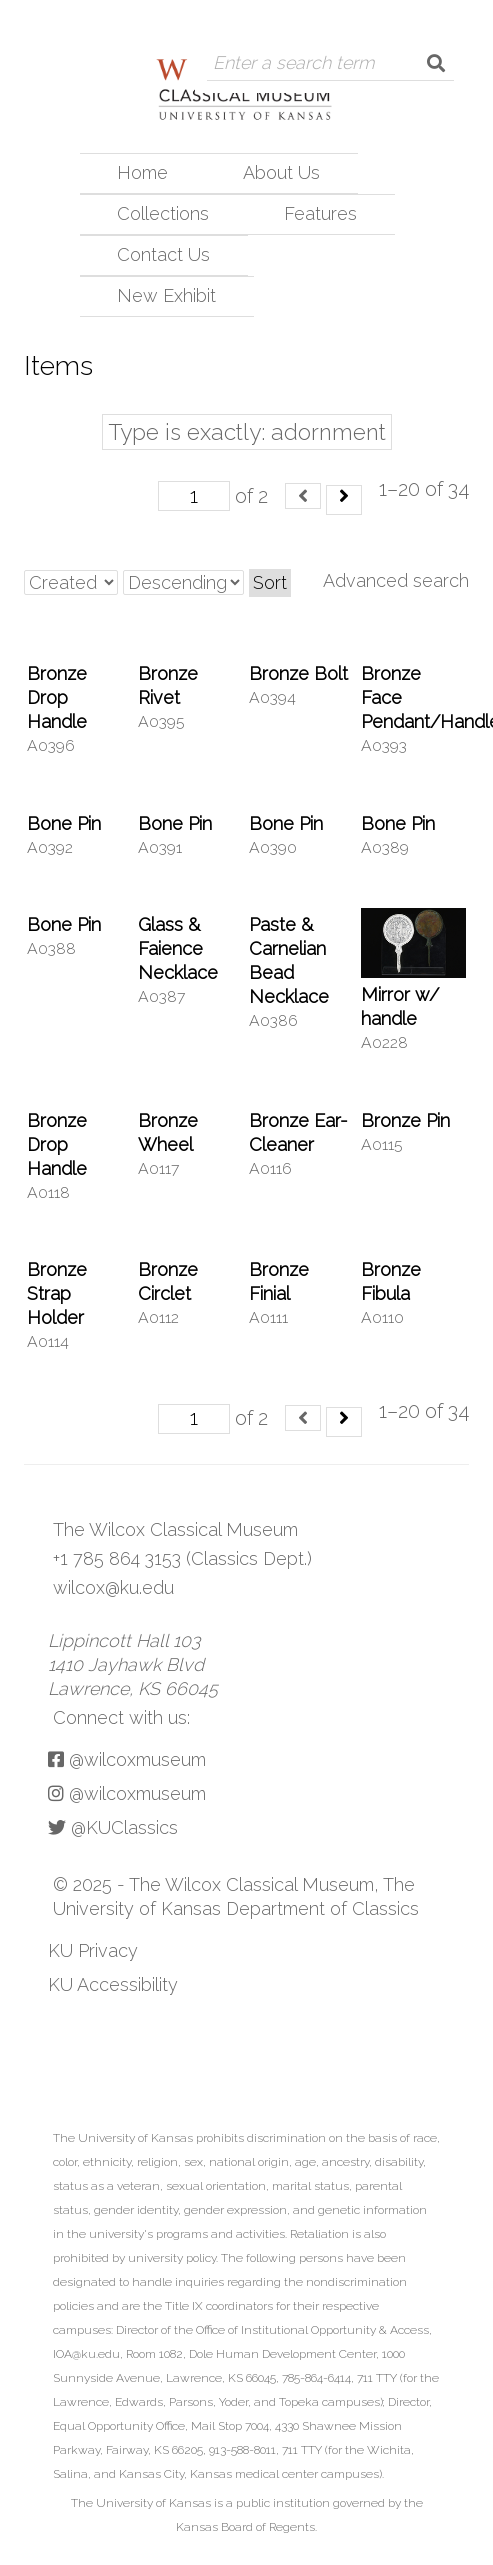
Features (320, 213)
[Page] (194, 496)
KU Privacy (93, 1950)
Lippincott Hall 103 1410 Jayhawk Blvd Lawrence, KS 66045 (133, 1664)
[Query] (312, 63)
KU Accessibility (113, 1984)
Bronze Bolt (298, 673)
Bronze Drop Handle (57, 697)
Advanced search (396, 580)
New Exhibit (166, 295)
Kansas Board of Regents (245, 2527)
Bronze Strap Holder (57, 1293)
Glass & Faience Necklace (178, 948)
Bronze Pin (405, 1120)
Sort (270, 582)
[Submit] (436, 63)
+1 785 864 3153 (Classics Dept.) (182, 1558)
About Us (281, 172)
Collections (163, 213)
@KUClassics (113, 1827)
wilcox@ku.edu (113, 1587)
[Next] (344, 500)
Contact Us (163, 254)
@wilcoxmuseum (127, 1759)
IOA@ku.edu (86, 2354)
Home (142, 172)
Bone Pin (64, 823)
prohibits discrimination (261, 2138)
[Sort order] (183, 582)
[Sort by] (71, 582)
